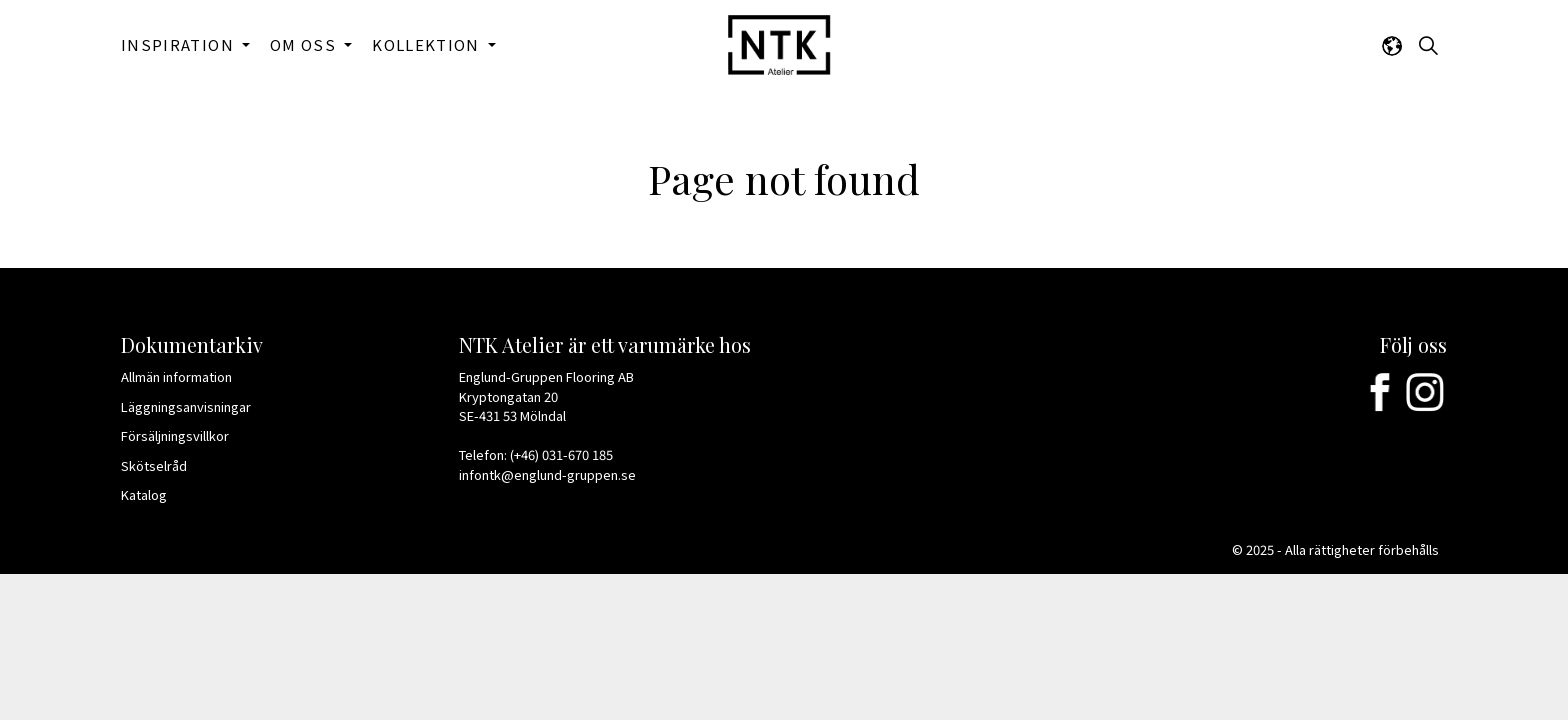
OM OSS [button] (305, 44)
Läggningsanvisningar (192, 406)
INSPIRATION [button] (179, 44)
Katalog (152, 494)
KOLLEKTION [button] (428, 44)
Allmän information (183, 376)
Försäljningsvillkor (181, 435)
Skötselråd (162, 465)
